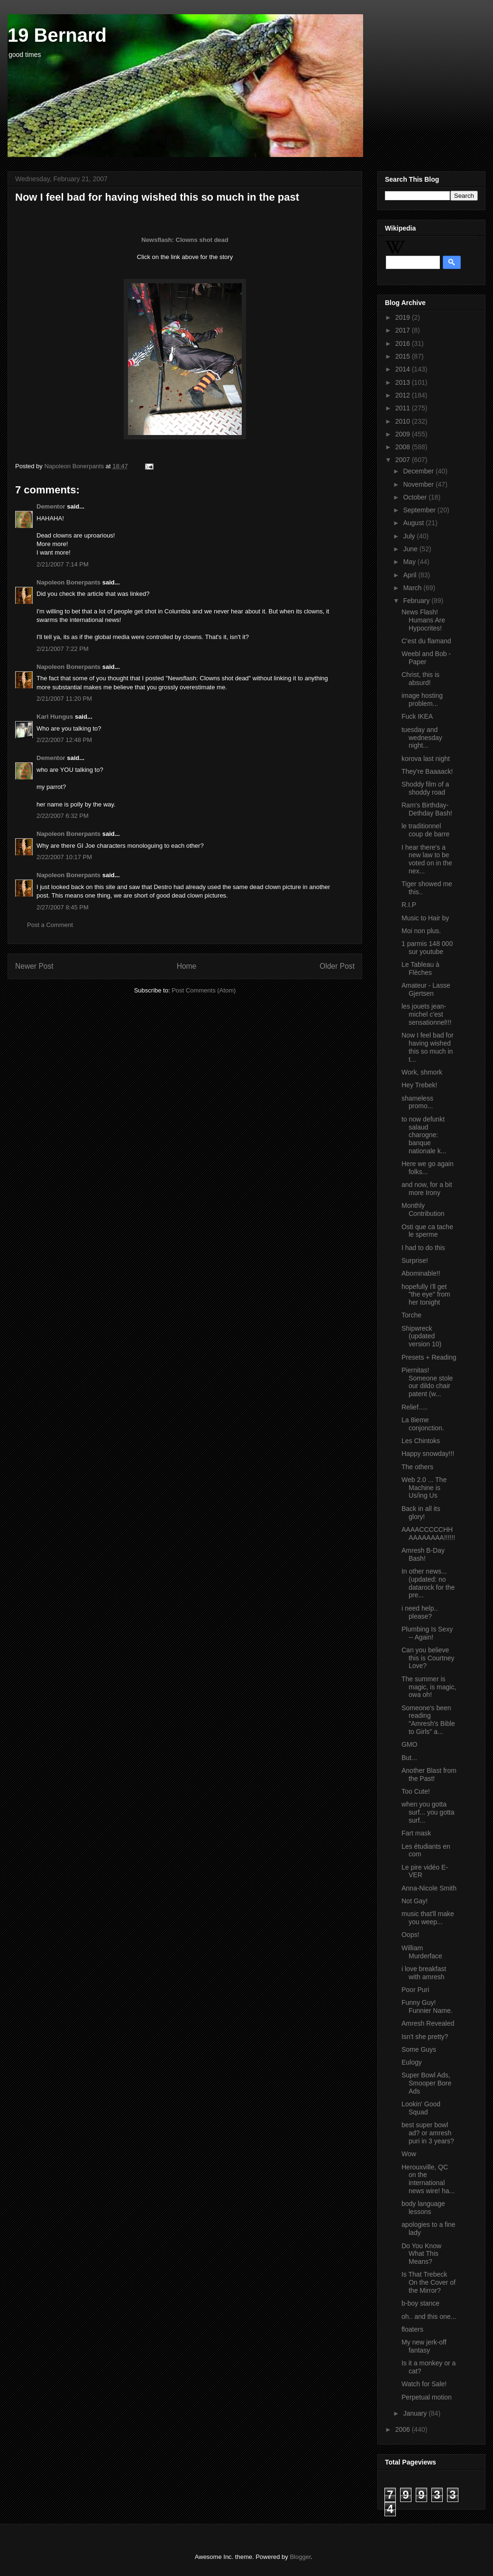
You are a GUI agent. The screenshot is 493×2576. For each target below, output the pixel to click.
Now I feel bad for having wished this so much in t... (428, 1047)
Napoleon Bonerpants (68, 582)
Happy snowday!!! (428, 1453)
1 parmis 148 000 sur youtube (427, 947)
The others (417, 1467)
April (410, 575)
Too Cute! (416, 1791)
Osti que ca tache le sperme (427, 1231)
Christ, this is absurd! (420, 678)
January (416, 2413)
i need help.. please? (420, 1612)
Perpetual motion (427, 2397)
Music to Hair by (425, 918)
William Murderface (422, 1952)
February (417, 600)
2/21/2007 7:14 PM (63, 564)
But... (409, 1757)
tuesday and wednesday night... (422, 738)
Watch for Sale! (424, 2384)
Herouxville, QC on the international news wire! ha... (428, 2179)
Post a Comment (50, 924)
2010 (403, 421)
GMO (409, 1744)
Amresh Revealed (428, 2023)
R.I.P (409, 904)
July (410, 536)
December (419, 471)
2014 (403, 369)
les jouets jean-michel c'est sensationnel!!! (426, 1014)
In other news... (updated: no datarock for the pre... (428, 1583)
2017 (403, 330)
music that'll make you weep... (428, 1918)
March (413, 588)
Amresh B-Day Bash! (423, 1554)
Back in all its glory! (421, 1512)
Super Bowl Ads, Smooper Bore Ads (426, 2083)
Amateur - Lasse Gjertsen (426, 989)
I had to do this (423, 1247)
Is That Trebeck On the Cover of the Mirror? (429, 2282)
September (420, 510)
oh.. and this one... (429, 2316)
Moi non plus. (421, 931)
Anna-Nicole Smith (429, 1888)
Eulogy (412, 2062)
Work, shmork (422, 1072)
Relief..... (415, 1407)
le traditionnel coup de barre (425, 830)
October (416, 497)
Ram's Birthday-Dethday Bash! (427, 809)
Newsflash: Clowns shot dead (184, 239)
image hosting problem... (422, 699)
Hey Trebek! (419, 1085)
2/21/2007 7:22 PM (63, 648)
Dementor (51, 506)
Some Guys (419, 2049)
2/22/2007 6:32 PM (63, 815)
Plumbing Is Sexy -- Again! (427, 1633)
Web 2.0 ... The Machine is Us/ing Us (424, 1488)
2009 (403, 434)
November (419, 484)
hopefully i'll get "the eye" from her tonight (426, 1295)
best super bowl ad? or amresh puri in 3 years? (428, 2133)
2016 (403, 343)
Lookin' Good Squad (421, 2108)
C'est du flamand (426, 641)
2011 (403, 408)
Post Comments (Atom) (204, 990)
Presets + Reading (429, 1357)
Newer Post (34, 966)
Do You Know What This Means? (421, 2254)
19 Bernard (57, 35)
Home (187, 966)
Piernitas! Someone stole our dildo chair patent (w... (427, 1382)
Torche (411, 1315)
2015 (403, 356)
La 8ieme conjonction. (423, 1424)
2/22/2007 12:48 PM (64, 739)
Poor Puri (415, 1989)
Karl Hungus (55, 716)
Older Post (337, 966)
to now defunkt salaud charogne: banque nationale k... (424, 1135)
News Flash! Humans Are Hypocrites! (423, 620)
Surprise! (415, 1260)
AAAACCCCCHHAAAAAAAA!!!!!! (428, 1533)
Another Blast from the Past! (429, 1774)
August (414, 523)
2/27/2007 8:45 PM (63, 907)
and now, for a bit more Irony (427, 1188)
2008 (403, 447)
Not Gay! (415, 1901)
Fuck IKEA (417, 716)
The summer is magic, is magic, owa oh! (429, 1687)
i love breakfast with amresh (424, 1973)
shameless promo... (417, 1102)
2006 (403, 2429)
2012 (403, 395)
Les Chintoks (421, 1441)
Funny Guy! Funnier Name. (427, 2006)
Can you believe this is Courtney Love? (428, 1658)
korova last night (426, 758)
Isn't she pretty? (425, 2036)
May (410, 561)
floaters (412, 2329)
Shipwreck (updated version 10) (421, 1336)
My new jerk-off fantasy (424, 2346)
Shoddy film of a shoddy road (425, 788)
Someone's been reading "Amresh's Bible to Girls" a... (428, 1719)
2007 (403, 459)
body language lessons (423, 2207)
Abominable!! (421, 1273)
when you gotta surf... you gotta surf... (428, 1812)
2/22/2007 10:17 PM (64, 857)
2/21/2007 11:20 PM (64, 698)
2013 (403, 382)
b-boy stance (420, 2303)
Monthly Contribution (423, 1209)
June (411, 549)
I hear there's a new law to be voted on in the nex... (427, 859)
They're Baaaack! (427, 771)
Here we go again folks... (428, 1168)
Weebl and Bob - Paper (426, 658)
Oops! (410, 1934)
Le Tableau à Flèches (420, 968)
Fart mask (416, 1833)
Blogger (300, 2556)
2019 (403, 317)
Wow (409, 2154)
